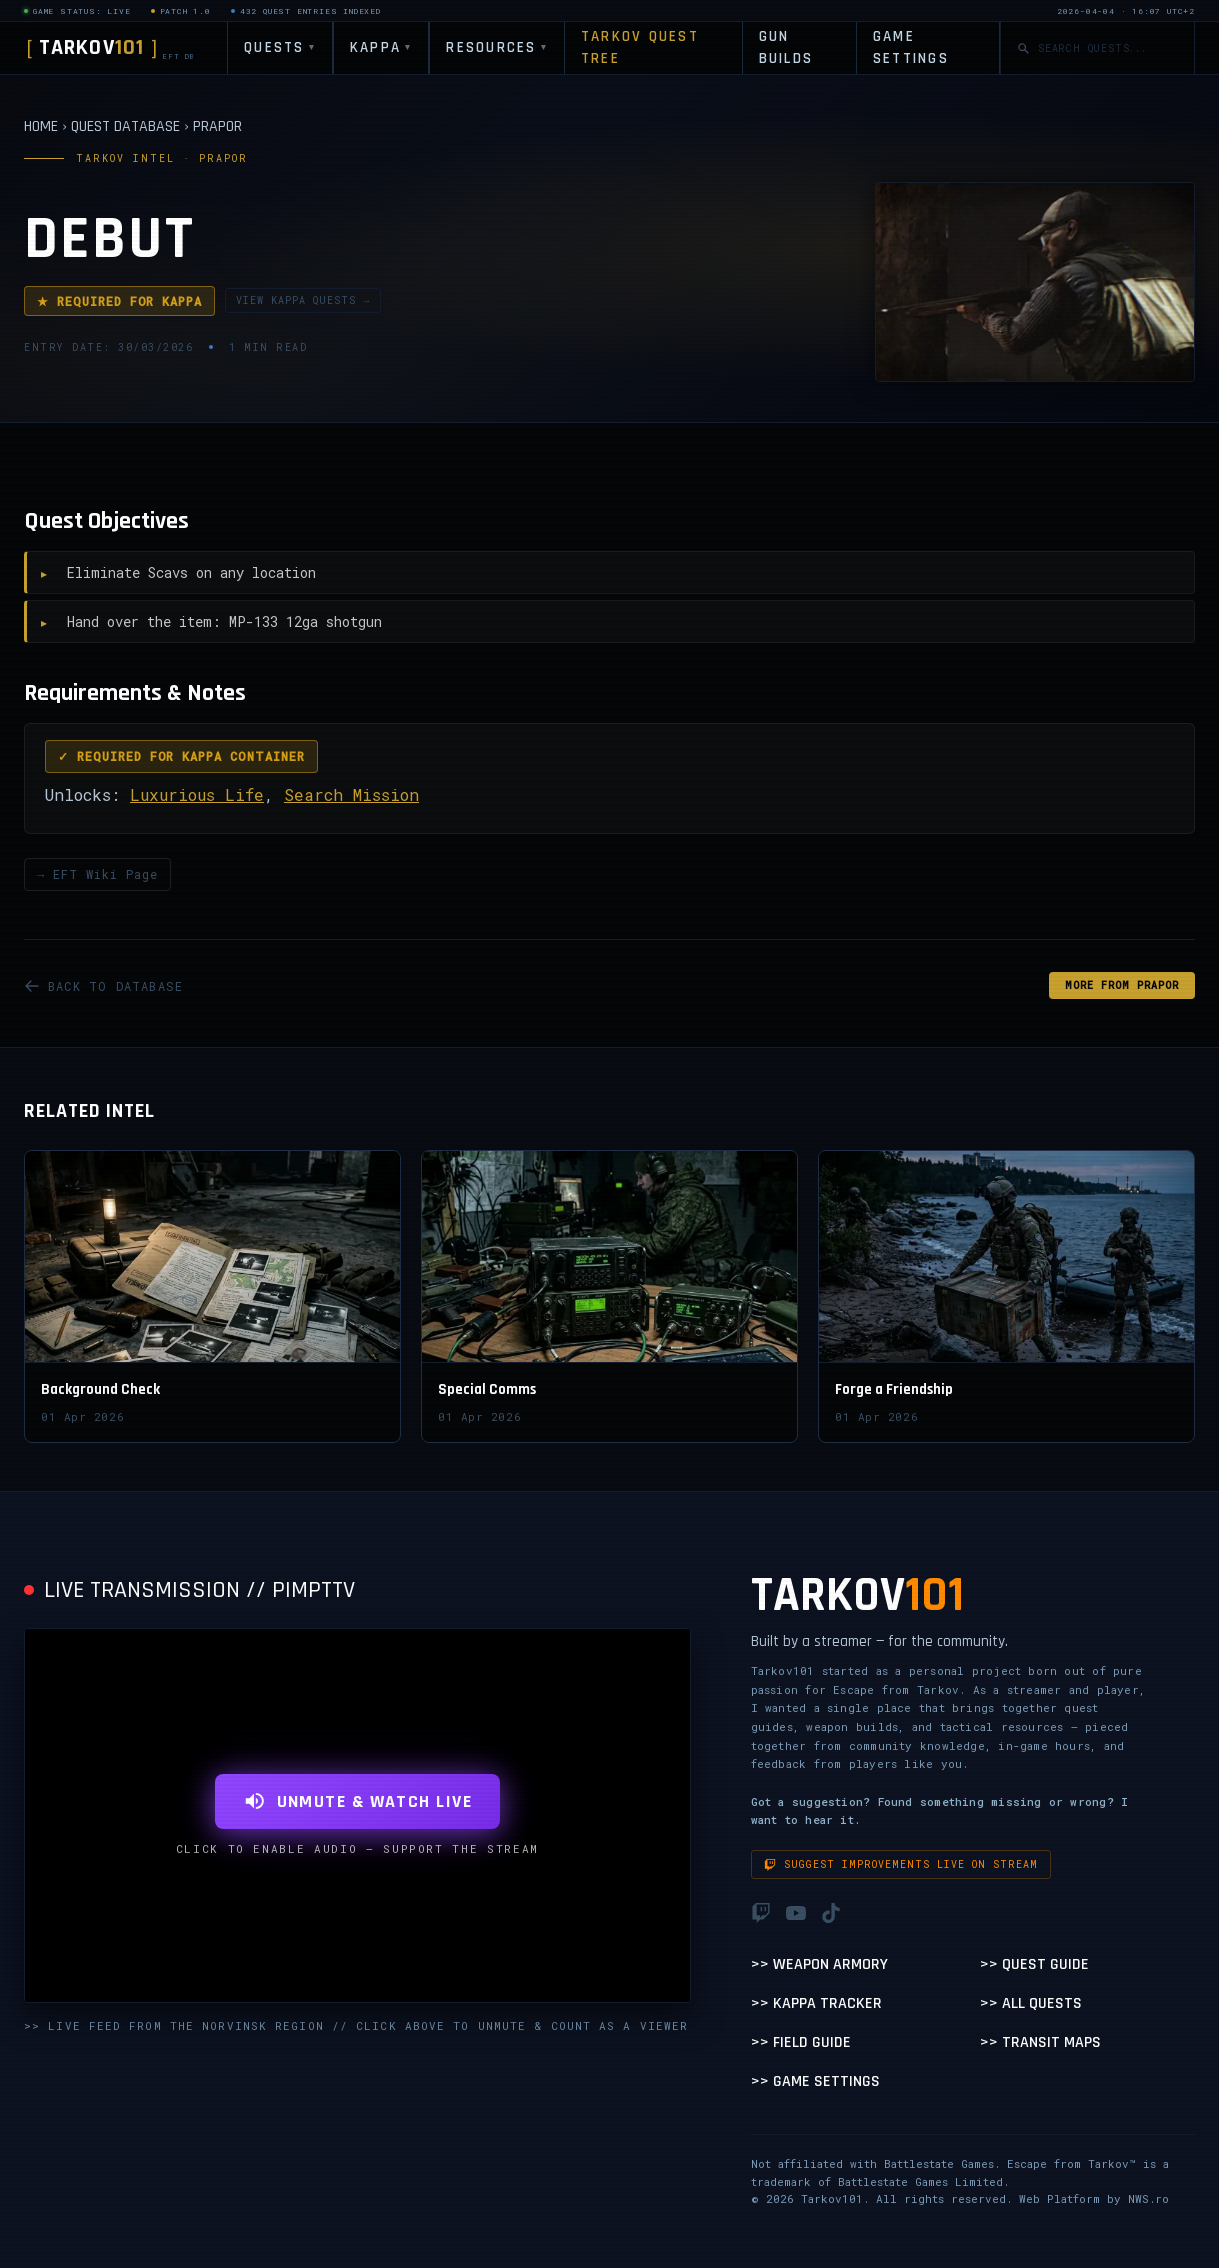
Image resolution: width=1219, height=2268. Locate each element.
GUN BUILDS (786, 48)
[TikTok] (831, 1913)
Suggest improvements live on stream (901, 1864)
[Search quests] (1108, 48)
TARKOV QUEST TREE (640, 48)
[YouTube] (796, 1913)
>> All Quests (1031, 2003)
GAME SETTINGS (911, 48)
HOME (41, 126)
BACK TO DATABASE (103, 986)
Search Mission (351, 794)
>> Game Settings (815, 2081)
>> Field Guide (801, 2042)
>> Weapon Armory (819, 1964)
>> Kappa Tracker (816, 2003)
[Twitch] (761, 1913)
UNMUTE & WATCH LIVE (357, 1801)
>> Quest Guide (1034, 1964)
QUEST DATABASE (125, 126)
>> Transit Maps (1040, 2042)
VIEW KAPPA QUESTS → (303, 300)
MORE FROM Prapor (1122, 985)
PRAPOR (217, 126)
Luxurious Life (197, 794)
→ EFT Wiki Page (97, 874)
